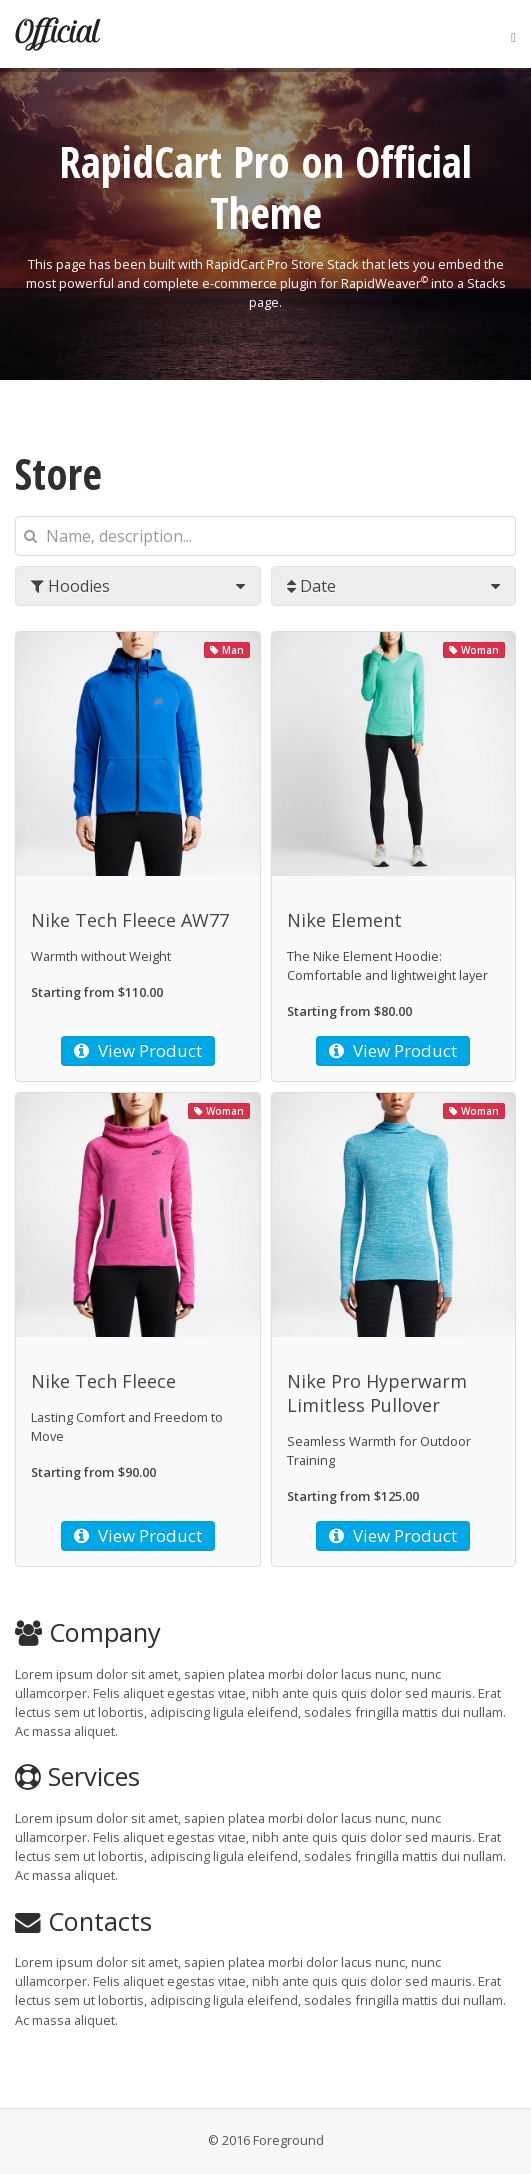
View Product (138, 1050)
